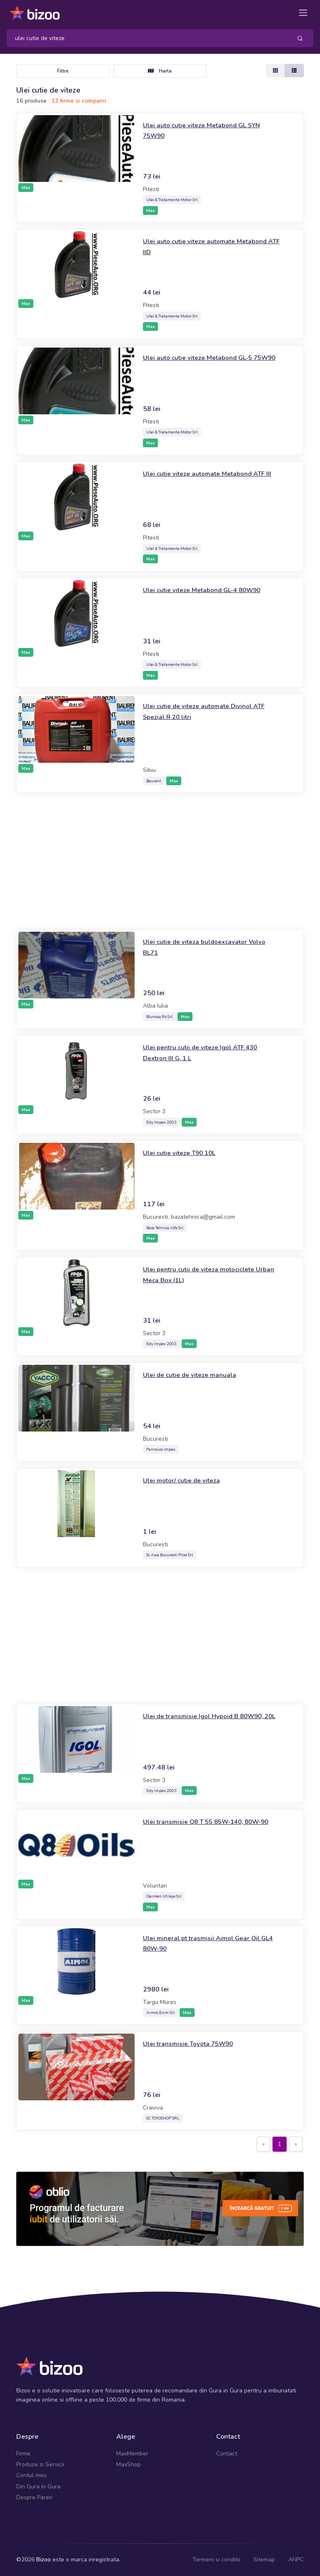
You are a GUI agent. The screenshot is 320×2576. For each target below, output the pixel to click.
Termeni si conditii (216, 2559)
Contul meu (31, 2475)
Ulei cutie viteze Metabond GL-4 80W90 (211, 590)
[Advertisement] (160, 861)
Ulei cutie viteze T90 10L (185, 1152)
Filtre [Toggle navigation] (63, 71)
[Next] (295, 2144)
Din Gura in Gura (38, 2486)
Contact (226, 2454)
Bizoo (43, 2559)
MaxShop (128, 2464)
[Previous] (263, 2144)
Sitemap (264, 2559)
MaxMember (132, 2454)
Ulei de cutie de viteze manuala (196, 1374)
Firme (23, 2454)
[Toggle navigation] (303, 12)
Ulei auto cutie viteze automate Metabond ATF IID (195, 246)
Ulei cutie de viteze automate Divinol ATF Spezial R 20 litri (205, 711)
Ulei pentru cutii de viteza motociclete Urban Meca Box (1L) (206, 1274)
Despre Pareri (34, 2497)
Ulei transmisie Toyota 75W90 (195, 2043)
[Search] (146, 38)
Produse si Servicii (40, 2464)
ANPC (296, 2559)
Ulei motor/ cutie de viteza (187, 1480)
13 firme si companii (79, 101)
